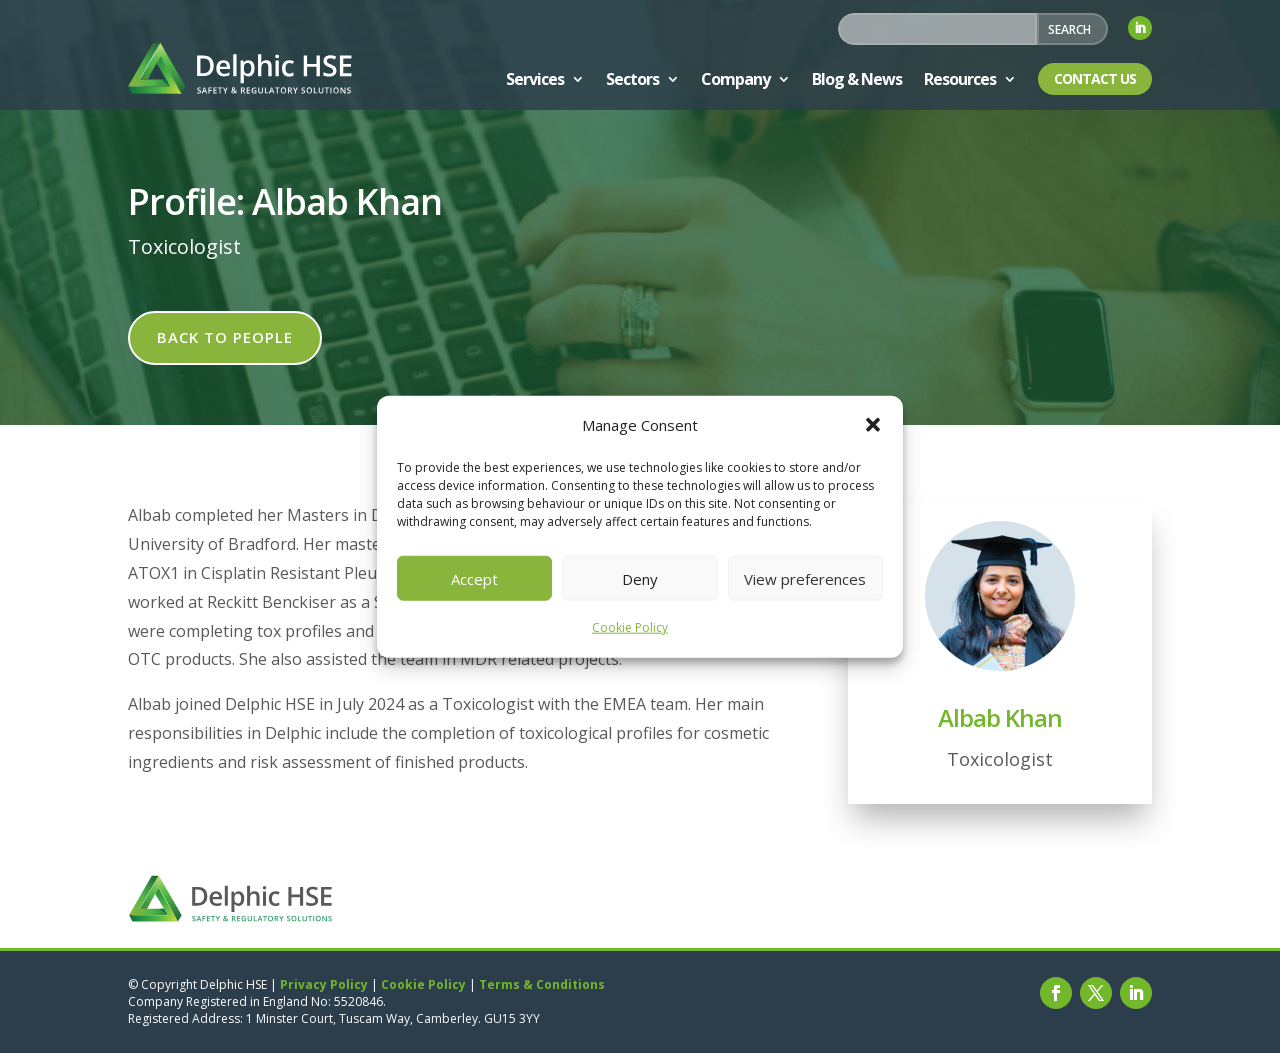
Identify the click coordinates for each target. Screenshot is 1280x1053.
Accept (474, 579)
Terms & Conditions (542, 984)
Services (535, 79)
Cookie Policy (630, 627)
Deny (640, 579)
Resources (960, 79)
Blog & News (857, 79)
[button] (873, 425)
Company (735, 79)
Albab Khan (1000, 717)
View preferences (805, 579)
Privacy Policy (324, 984)
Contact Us (1095, 78)
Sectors (632, 79)
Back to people (225, 337)
